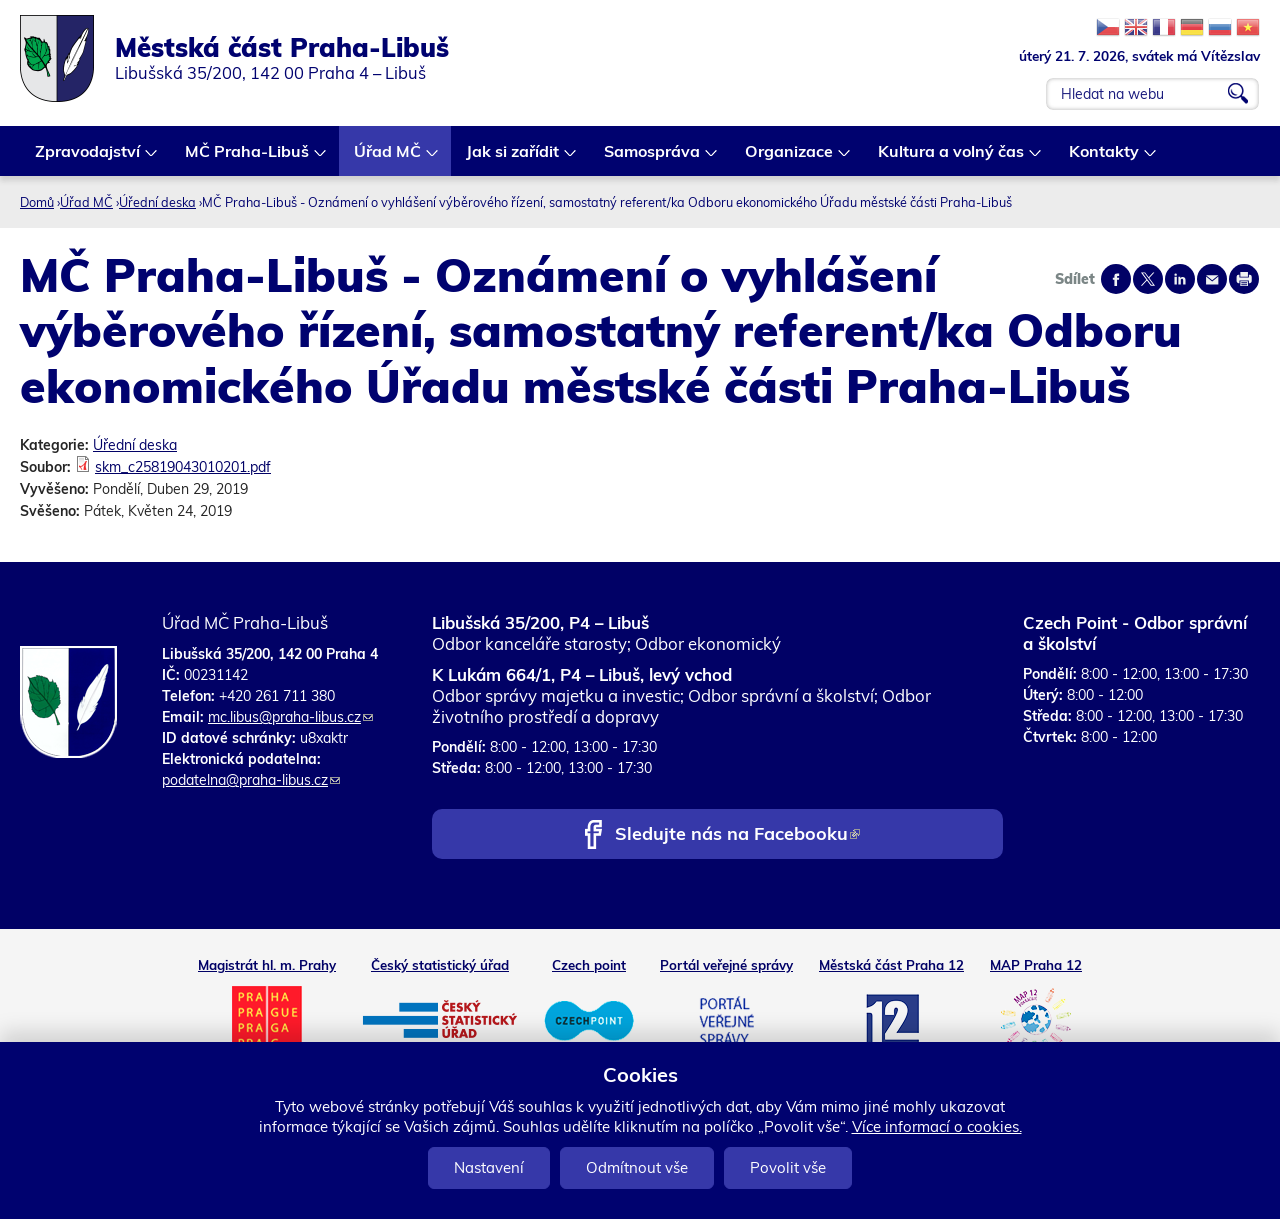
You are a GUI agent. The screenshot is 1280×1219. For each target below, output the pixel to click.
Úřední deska (157, 202)
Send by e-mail (1212, 279)
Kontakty (1105, 158)
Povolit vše (788, 1167)
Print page (1244, 279)
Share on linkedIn (1180, 279)
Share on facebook (1116, 279)
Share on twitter (1148, 279)
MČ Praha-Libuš (248, 158)
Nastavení (489, 1167)
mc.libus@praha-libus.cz (290, 717)
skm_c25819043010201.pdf (183, 467)
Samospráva (653, 158)
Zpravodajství (88, 158)
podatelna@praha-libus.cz (251, 780)
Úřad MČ (388, 158)
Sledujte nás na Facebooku (737, 835)
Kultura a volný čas (952, 158)
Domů (37, 202)
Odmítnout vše (637, 1167)
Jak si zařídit (513, 158)
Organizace (790, 158)
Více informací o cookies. (937, 1126)
